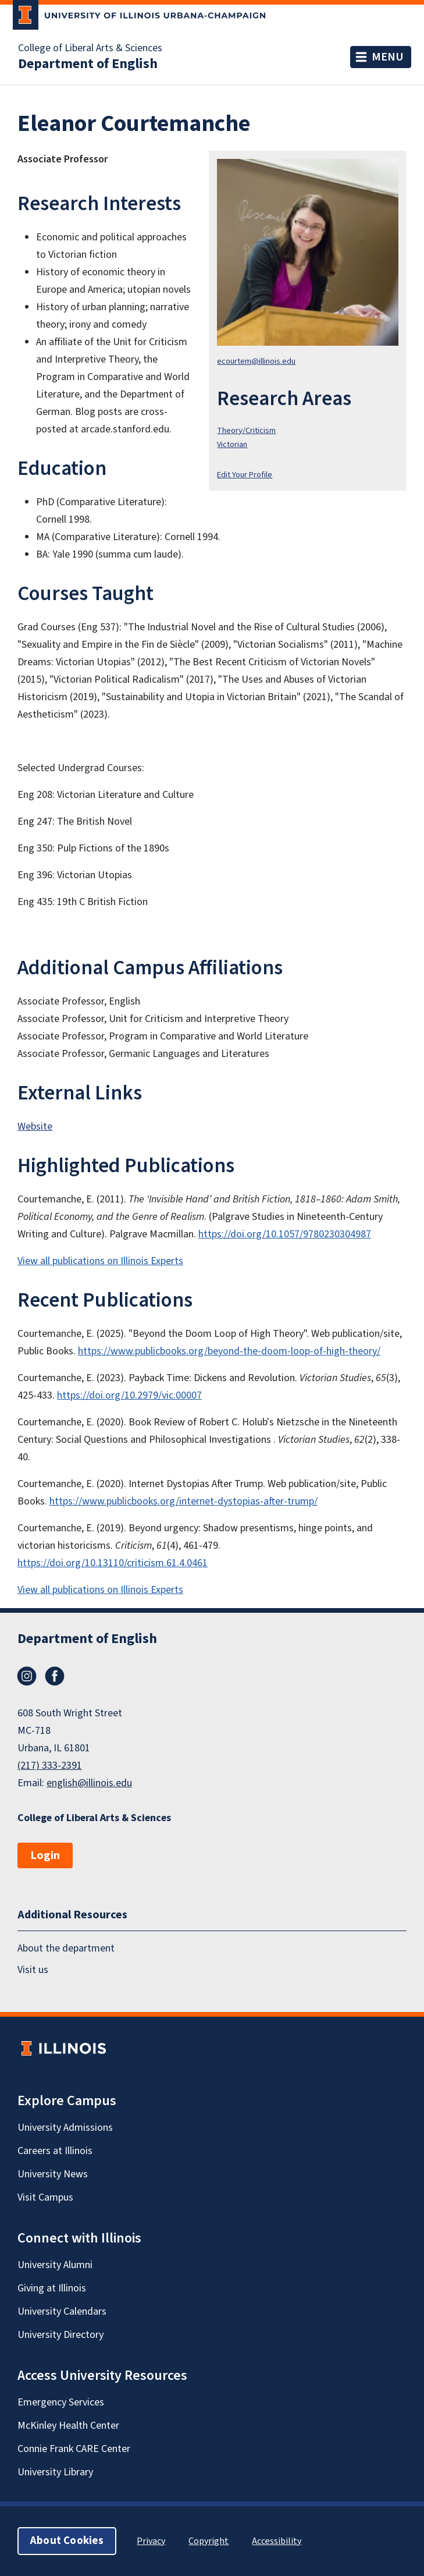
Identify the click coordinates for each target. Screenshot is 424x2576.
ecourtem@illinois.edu (256, 361)
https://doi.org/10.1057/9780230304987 (284, 1234)
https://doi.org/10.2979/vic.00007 (129, 1395)
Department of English (88, 64)
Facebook (54, 1676)
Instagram (27, 1676)
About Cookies (67, 2541)
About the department (66, 1948)
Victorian (232, 444)
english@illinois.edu (89, 1783)
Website (34, 1126)
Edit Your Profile (244, 475)
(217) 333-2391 (49, 1765)
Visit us (32, 1970)
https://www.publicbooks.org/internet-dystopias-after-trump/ (183, 1501)
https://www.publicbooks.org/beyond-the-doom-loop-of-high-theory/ (229, 1351)
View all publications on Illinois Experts (100, 1261)
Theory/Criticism (246, 430)
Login (45, 1855)
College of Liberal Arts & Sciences (90, 48)
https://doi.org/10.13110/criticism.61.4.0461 (112, 1563)
